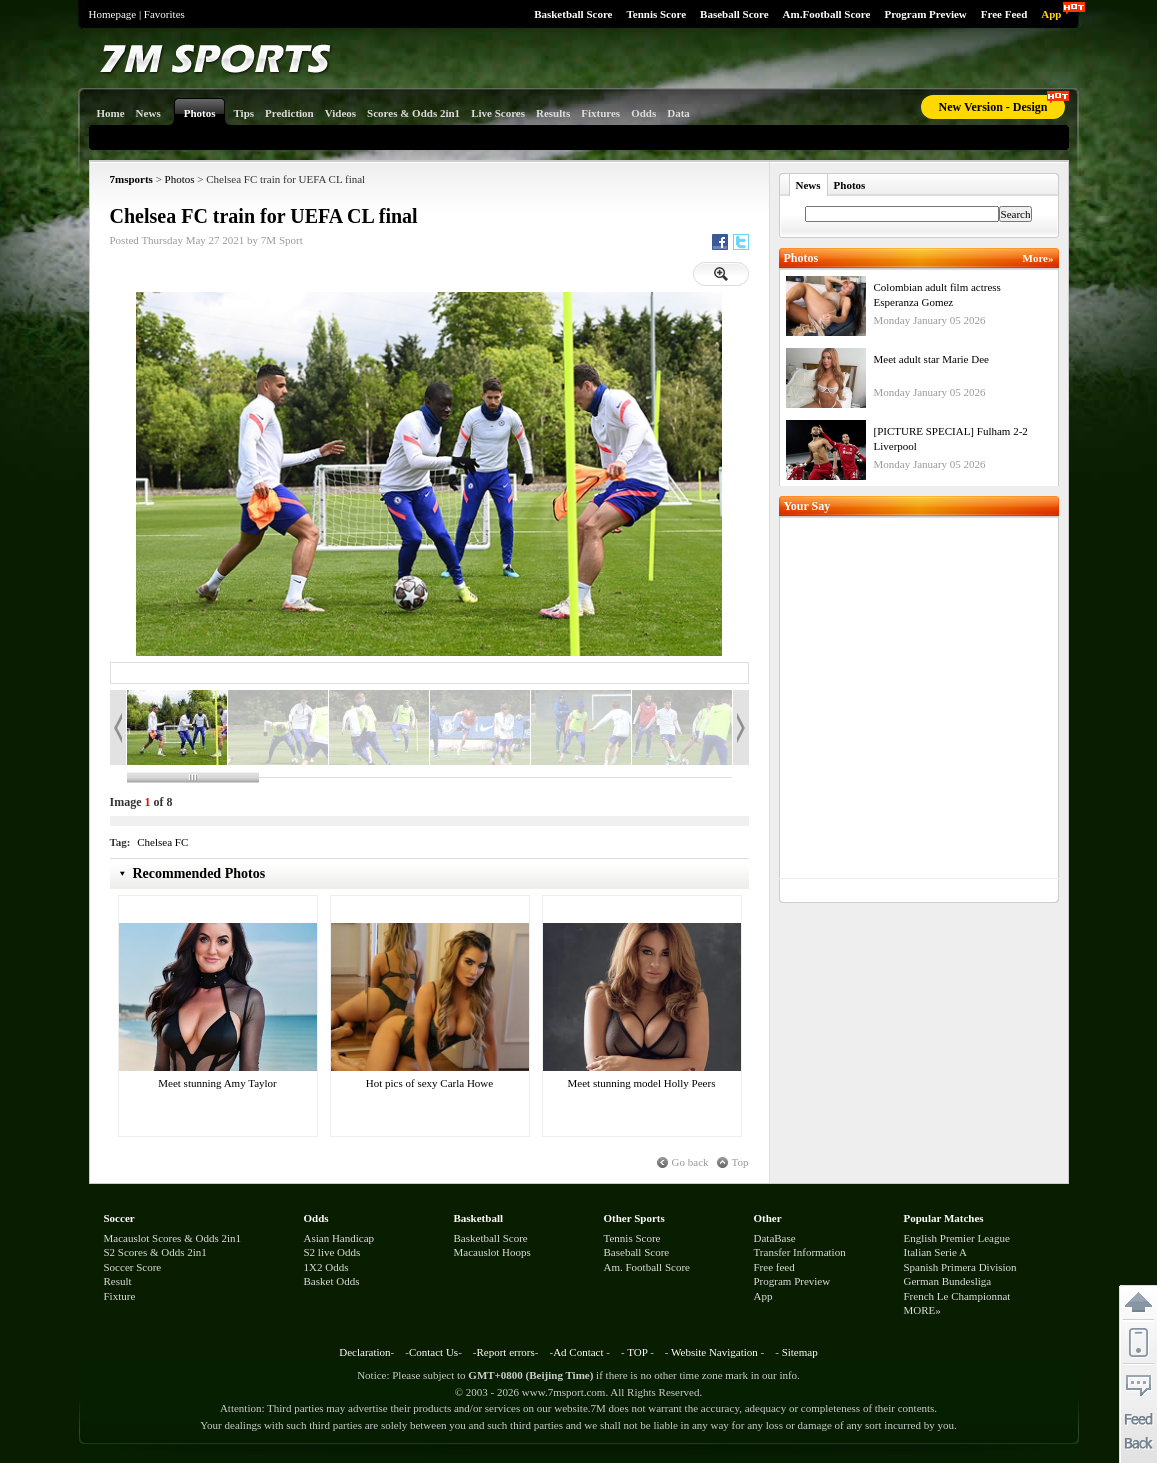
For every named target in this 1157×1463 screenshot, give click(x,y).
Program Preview (925, 14)
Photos (180, 179)
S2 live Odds (332, 1252)
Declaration (364, 1352)
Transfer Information (800, 1252)
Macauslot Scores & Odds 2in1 (172, 1238)
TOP (637, 1352)
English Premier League (957, 1238)
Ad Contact (578, 1352)
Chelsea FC (162, 842)
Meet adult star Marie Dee (931, 359)
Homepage (113, 14)
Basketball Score (573, 14)
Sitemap (800, 1352)
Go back (690, 1162)
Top (740, 1162)
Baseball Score (734, 14)
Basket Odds (332, 1281)
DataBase (775, 1238)
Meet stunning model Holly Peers (642, 1083)
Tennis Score (656, 14)
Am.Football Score (827, 14)
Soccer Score (133, 1267)
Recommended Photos (199, 873)
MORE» (922, 1310)
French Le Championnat (957, 1296)
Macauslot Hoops (492, 1252)
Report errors (505, 1352)
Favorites (164, 14)
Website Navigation (714, 1352)
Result (118, 1281)
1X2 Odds (326, 1267)
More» (1038, 258)
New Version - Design (992, 107)
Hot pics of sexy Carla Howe (429, 1083)
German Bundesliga (948, 1281)
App (1051, 14)
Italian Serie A (936, 1252)
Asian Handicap (339, 1238)
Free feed (774, 1267)
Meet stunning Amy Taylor (217, 1083)
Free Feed (1004, 14)
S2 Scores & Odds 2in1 (155, 1252)
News (808, 185)
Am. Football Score (647, 1267)
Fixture (120, 1296)
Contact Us (433, 1352)
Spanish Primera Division (960, 1267)
